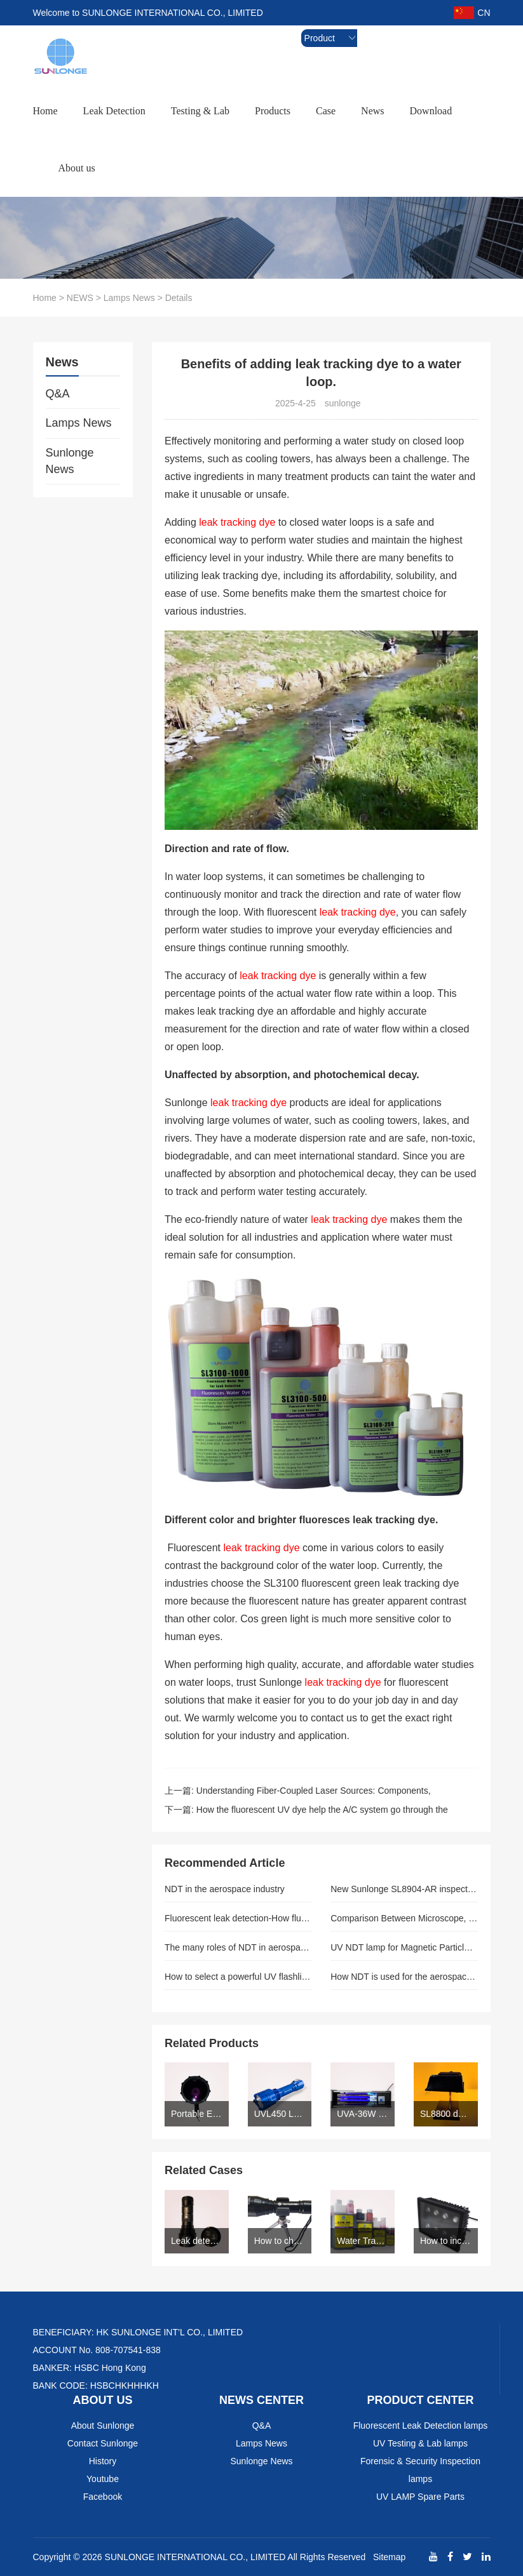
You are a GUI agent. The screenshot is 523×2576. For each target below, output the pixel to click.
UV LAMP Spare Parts (420, 2497)
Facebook (102, 2497)
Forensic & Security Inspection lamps (420, 2470)
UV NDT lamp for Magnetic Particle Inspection (403, 1947)
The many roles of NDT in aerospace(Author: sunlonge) (238, 1947)
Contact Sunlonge (102, 2443)
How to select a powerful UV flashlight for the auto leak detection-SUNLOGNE (238, 1977)
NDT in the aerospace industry (225, 1889)
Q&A (58, 393)
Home (45, 110)
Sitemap (389, 2557)
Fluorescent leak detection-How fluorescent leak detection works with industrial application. (238, 1918)
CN (472, 13)
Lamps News (129, 298)
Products (272, 110)
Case (326, 110)
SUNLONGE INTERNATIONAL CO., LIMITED (195, 2557)
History (103, 2461)
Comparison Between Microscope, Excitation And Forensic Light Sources (403, 1918)
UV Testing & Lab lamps (420, 2443)
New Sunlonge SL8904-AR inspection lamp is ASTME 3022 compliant (403, 1889)
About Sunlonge (103, 2425)
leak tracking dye (237, 522)
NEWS (80, 298)
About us (76, 168)
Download (431, 110)
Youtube (102, 2479)
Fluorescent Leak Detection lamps (420, 2425)
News (372, 110)
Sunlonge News (70, 461)
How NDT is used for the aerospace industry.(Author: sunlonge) (403, 1977)
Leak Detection (114, 110)
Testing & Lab (200, 110)
